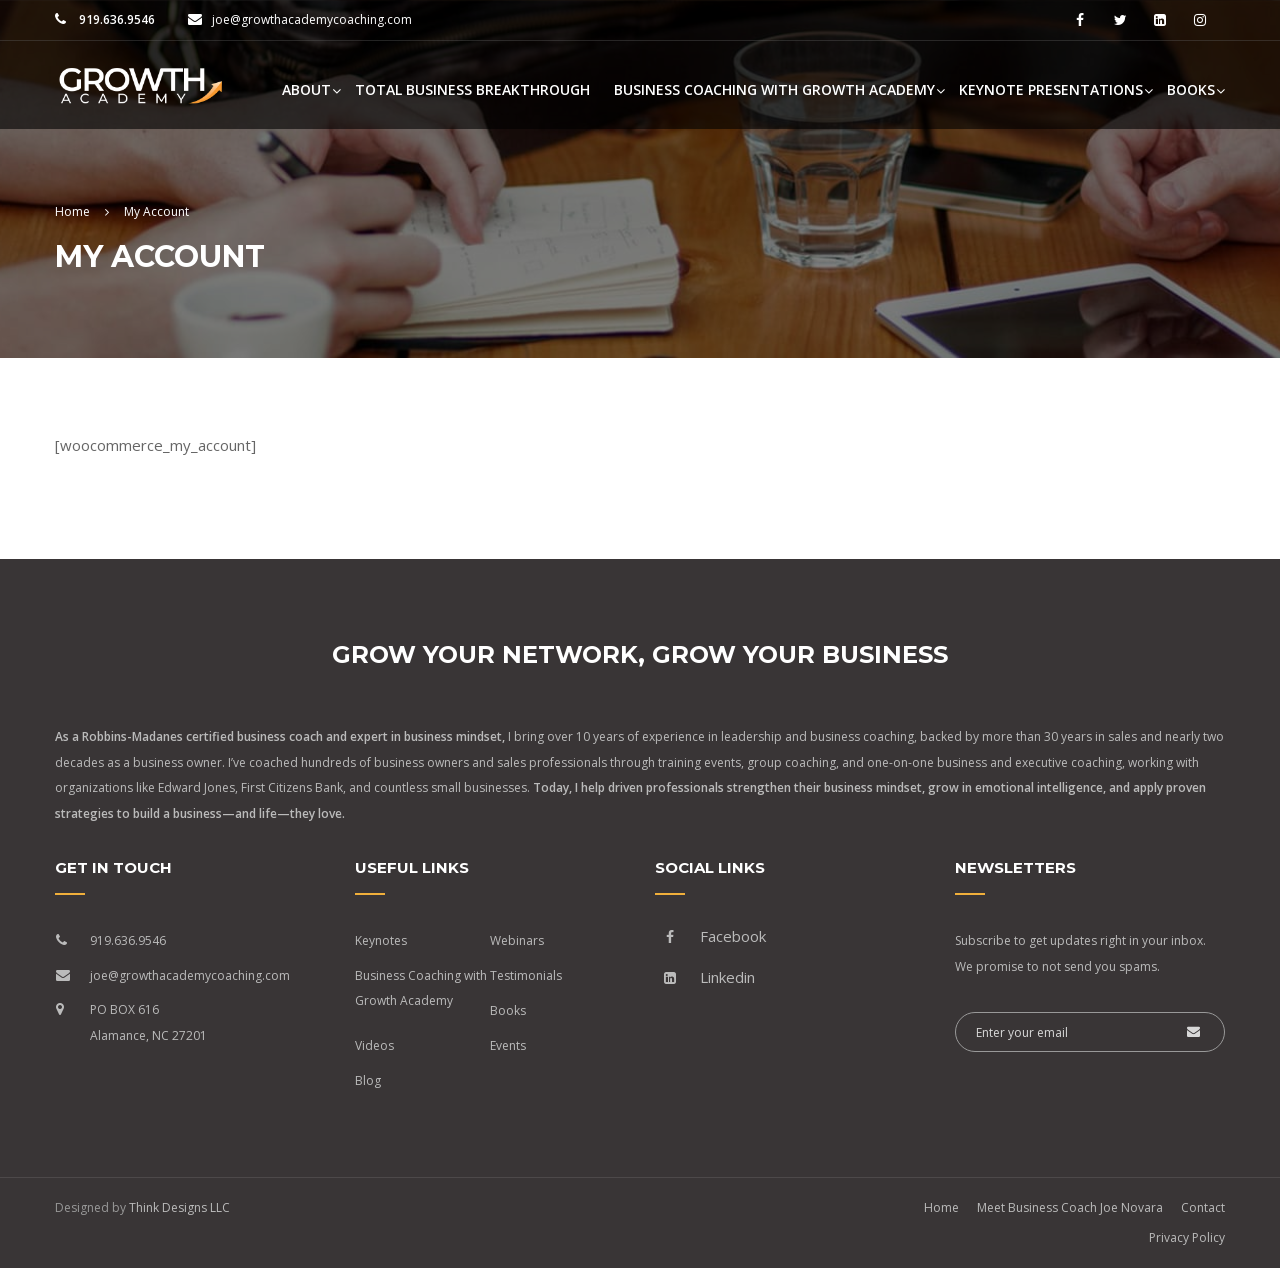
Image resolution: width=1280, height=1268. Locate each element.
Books (1191, 89)
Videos (374, 1045)
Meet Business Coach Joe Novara (1070, 1207)
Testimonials (526, 975)
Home (941, 1207)
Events (508, 1045)
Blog (368, 1080)
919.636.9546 (115, 19)
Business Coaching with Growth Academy (774, 89)
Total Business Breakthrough (472, 89)
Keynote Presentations (1051, 89)
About (306, 89)
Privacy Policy (1187, 1237)
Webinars (517, 940)
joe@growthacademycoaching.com (312, 19)
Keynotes (381, 940)
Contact (1203, 1207)
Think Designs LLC (179, 1207)
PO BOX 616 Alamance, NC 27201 (148, 1022)
